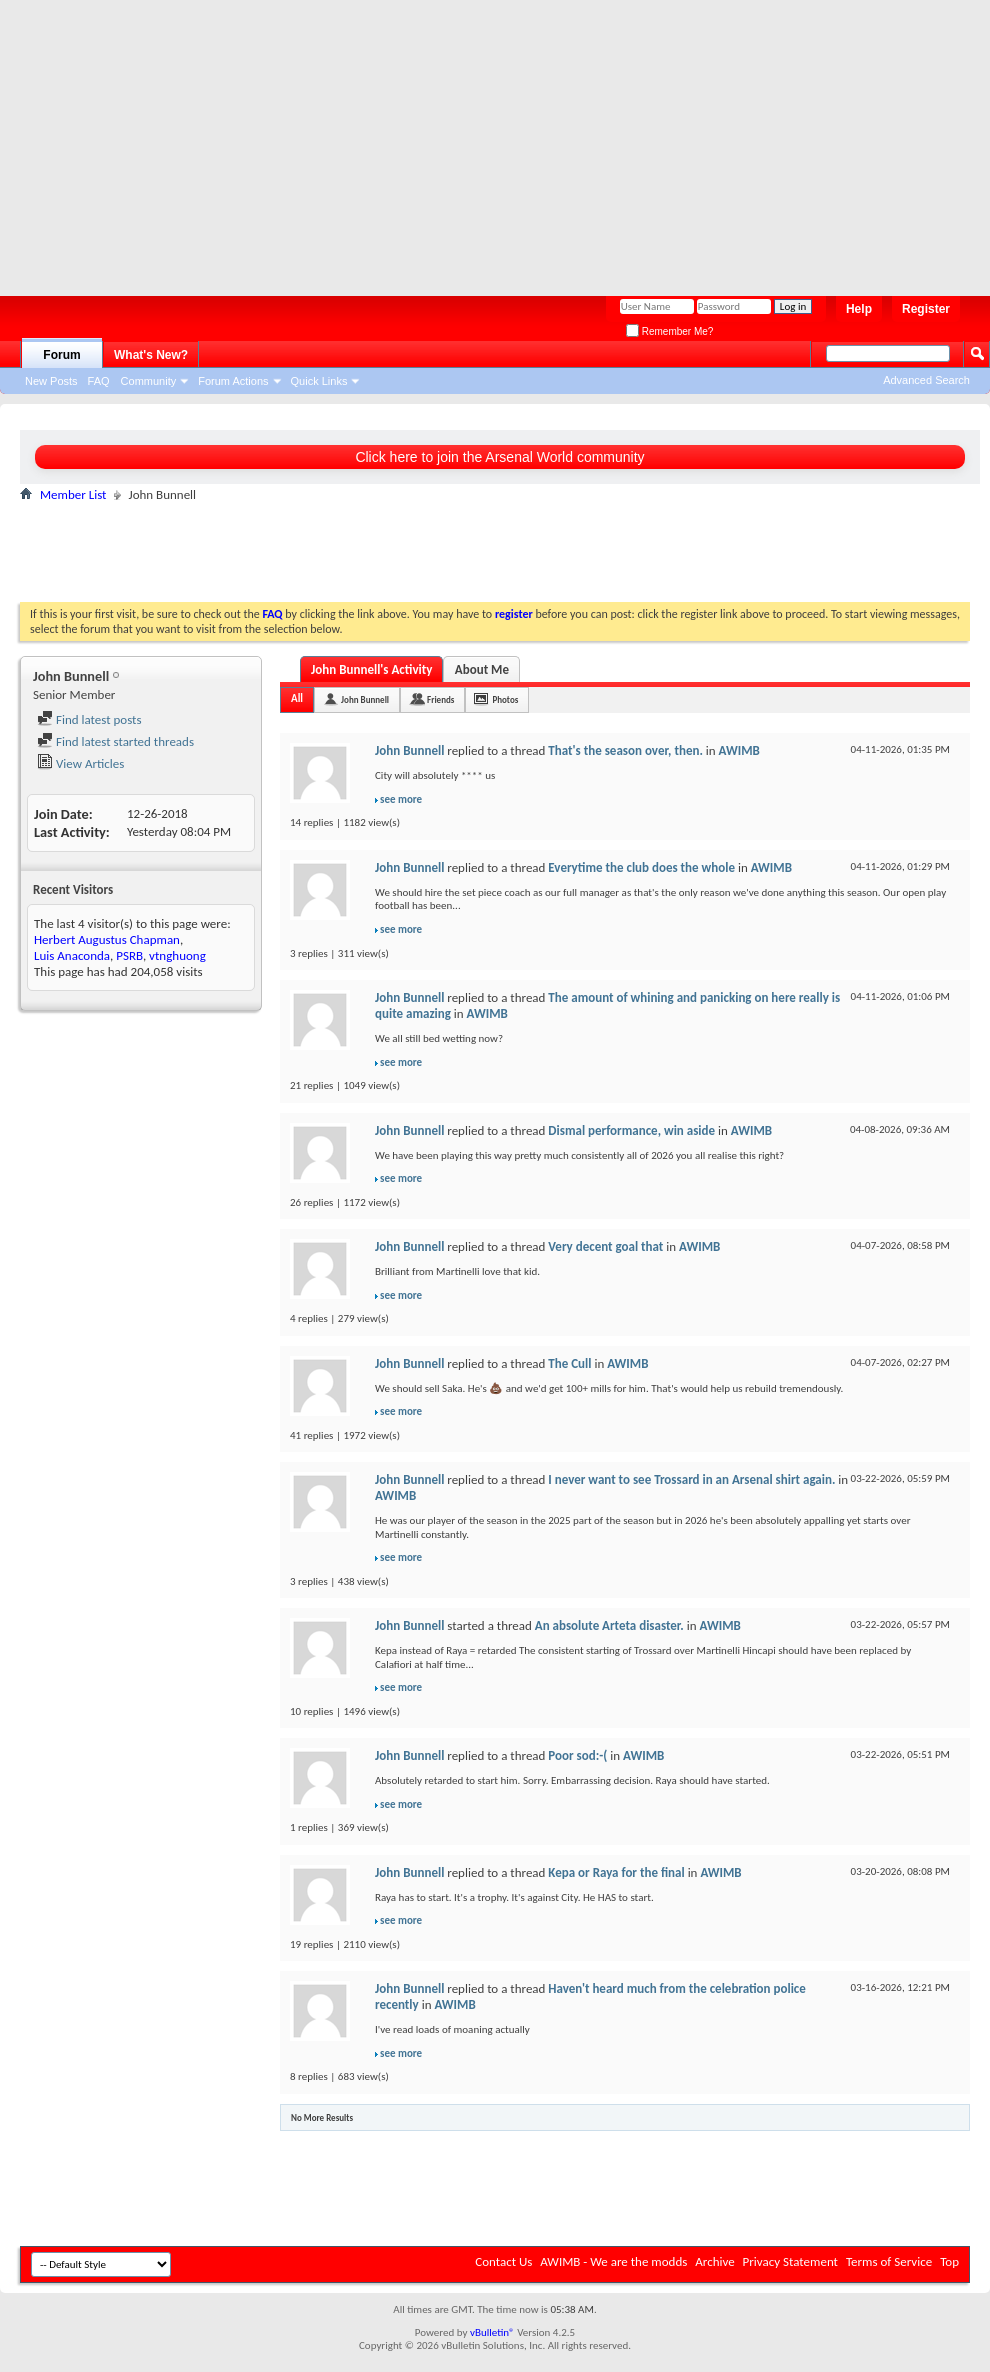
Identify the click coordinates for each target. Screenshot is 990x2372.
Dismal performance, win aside (631, 1130)
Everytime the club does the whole (641, 867)
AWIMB (739, 750)
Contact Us (503, 2261)
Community (149, 381)
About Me (482, 669)
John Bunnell (365, 699)
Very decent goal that (605, 1246)
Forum (61, 355)
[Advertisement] (379, 140)
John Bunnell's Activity (371, 669)
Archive (714, 2261)
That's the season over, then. (625, 750)
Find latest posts (89, 719)
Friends (440, 699)
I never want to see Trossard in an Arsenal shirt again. (691, 1479)
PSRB (129, 955)
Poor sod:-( (577, 1755)
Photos (505, 699)
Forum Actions (233, 381)
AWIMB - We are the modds (613, 2261)
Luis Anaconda (72, 955)
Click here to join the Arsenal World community (499, 457)
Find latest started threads (115, 741)
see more (401, 799)
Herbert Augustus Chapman (107, 939)
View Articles (80, 763)
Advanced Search (926, 380)
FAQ (99, 381)
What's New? (151, 355)
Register (926, 309)
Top (949, 2261)
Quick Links (319, 381)
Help (859, 309)
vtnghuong (177, 955)
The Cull (569, 1363)
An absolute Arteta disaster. (609, 1625)
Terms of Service (889, 2261)
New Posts (51, 381)
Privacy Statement (790, 2261)
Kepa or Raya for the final (616, 1872)
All (297, 698)
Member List (73, 494)
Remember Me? (669, 331)
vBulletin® (492, 2332)
